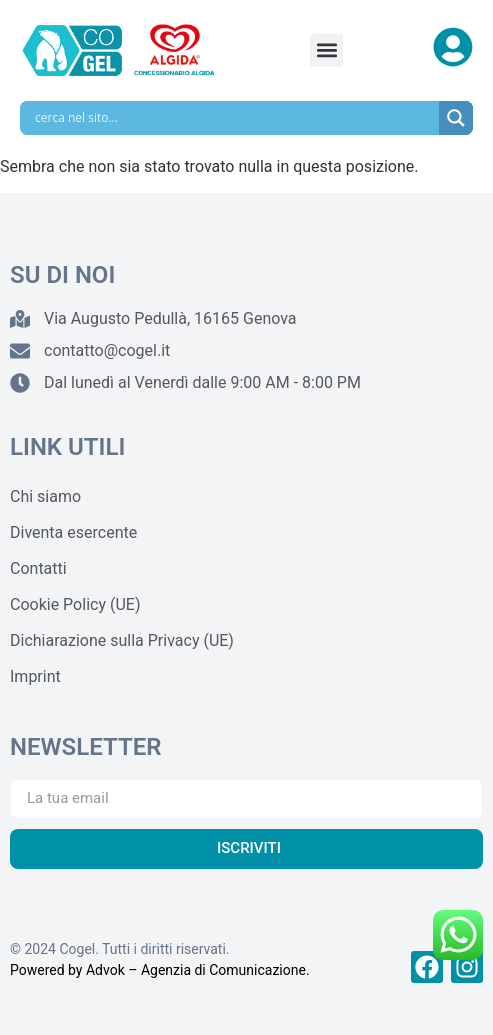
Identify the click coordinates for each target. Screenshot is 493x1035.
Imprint (35, 676)
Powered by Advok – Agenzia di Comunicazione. (160, 970)
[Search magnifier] (456, 118)
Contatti (38, 568)
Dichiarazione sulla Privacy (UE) (122, 640)
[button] (326, 50)
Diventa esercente (73, 532)
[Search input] (234, 118)
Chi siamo (45, 496)
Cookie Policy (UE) (75, 604)
